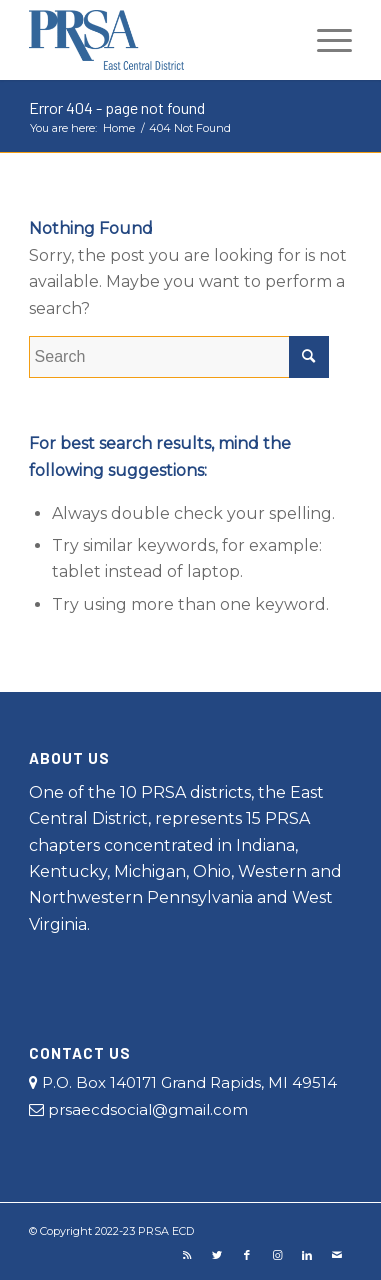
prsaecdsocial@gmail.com (138, 1109)
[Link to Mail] (337, 1255)
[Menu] (324, 40)
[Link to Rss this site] (187, 1255)
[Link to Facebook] (247, 1255)
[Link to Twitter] (217, 1255)
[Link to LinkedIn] (307, 1255)
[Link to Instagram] (277, 1255)
